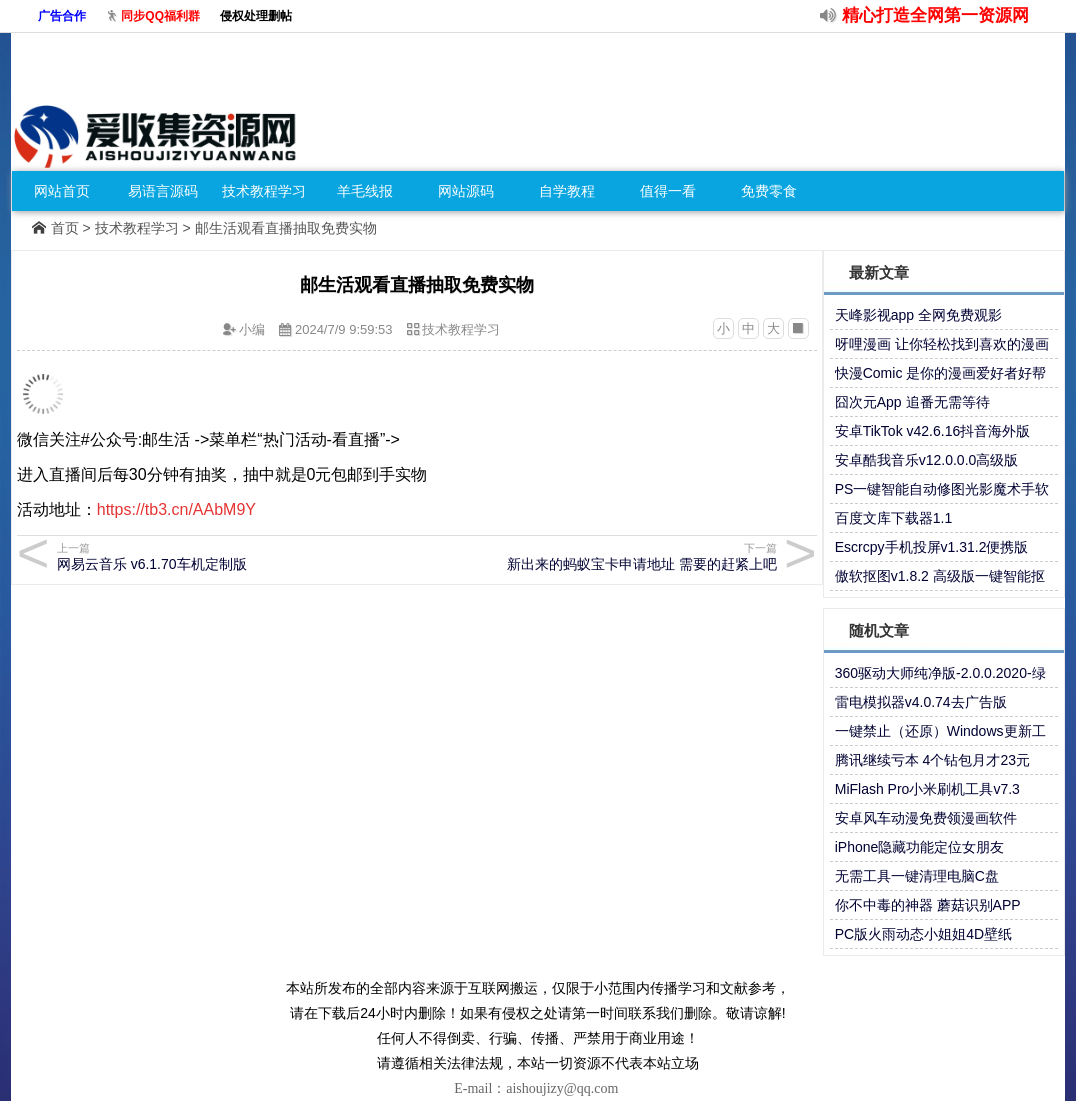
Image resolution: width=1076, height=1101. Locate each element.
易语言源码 (163, 191)
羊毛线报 (365, 191)
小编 (252, 329)
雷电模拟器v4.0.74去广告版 (921, 702)
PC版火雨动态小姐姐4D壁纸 (923, 934)
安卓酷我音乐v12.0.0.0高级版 (927, 460)
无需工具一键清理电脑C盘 (917, 876)
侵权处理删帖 (256, 16)
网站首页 (62, 191)
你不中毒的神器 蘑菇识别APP (928, 905)
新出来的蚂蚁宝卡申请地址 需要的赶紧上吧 (601, 556)
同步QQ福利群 (160, 16)
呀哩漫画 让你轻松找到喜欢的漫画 (942, 344)
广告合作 (62, 16)
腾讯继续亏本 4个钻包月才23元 (932, 760)
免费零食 (769, 191)
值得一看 (668, 191)
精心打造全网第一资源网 (935, 15)
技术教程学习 (264, 191)
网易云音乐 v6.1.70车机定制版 (233, 556)
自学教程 (567, 191)
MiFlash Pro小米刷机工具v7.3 (927, 789)
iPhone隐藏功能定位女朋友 (920, 847)
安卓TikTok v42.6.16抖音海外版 (933, 431)
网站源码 (466, 191)
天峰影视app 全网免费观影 (918, 315)
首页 (65, 228)
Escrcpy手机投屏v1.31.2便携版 (932, 547)
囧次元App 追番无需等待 (912, 402)
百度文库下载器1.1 (893, 518)
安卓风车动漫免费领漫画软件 (926, 818)
